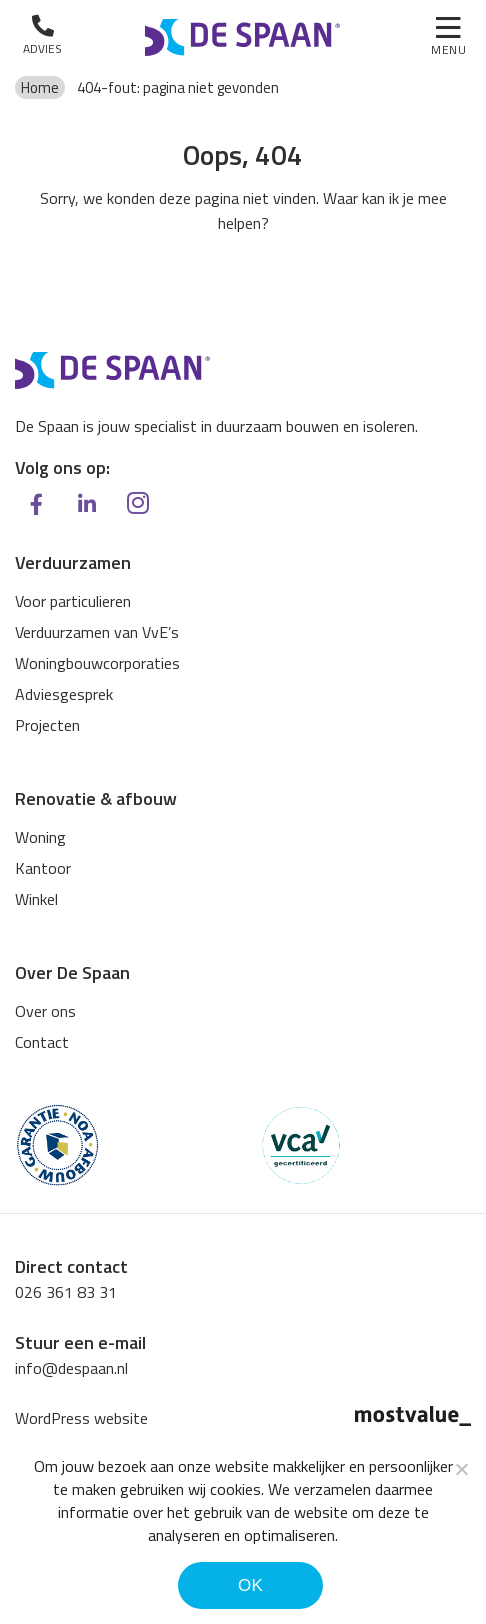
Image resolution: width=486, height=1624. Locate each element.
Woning (40, 837)
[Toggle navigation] (449, 38)
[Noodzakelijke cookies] (461, 1469)
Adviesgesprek (64, 694)
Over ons (45, 1011)
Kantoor (43, 868)
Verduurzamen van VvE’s (97, 632)
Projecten (47, 725)
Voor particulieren (73, 601)
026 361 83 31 (66, 1292)
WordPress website (81, 1418)
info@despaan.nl (71, 1368)
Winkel (36, 899)
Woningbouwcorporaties (97, 663)
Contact (42, 1042)
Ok (250, 1585)
